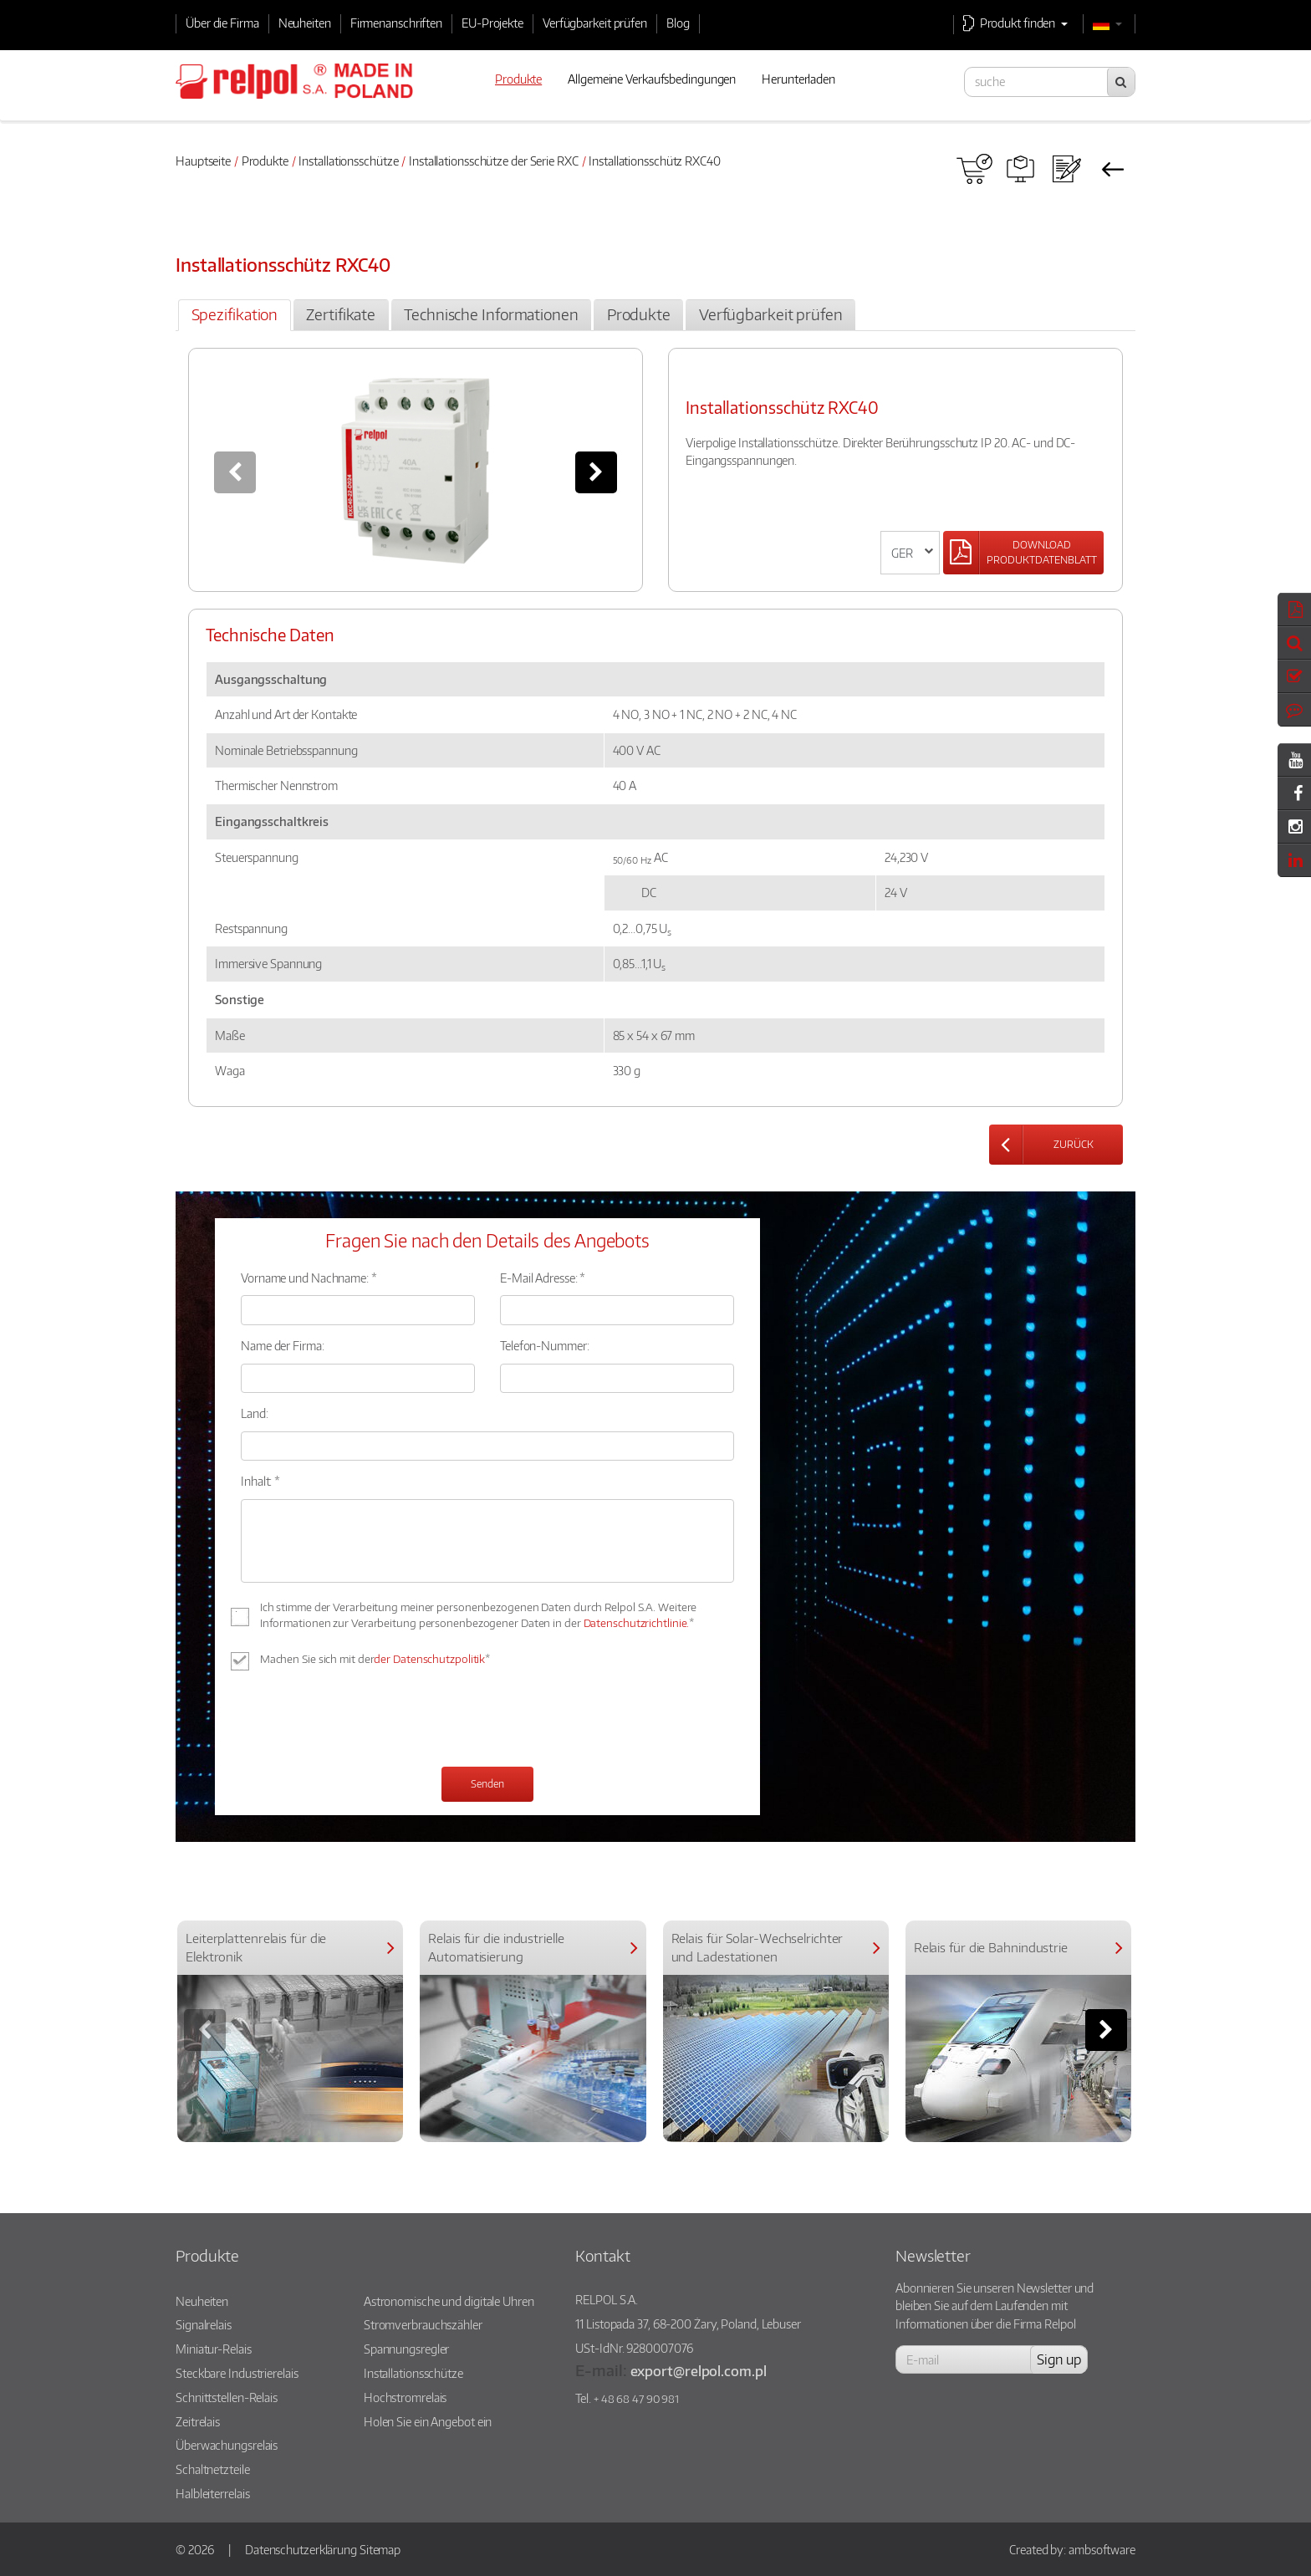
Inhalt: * (260, 1480)
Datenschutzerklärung (301, 2549)
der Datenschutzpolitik (429, 1658)
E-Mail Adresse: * (542, 1277)
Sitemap (380, 2549)
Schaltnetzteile (213, 2469)
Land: (254, 1413)
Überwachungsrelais (227, 2444)
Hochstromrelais (405, 2397)
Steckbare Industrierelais (237, 2372)
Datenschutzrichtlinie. (637, 1623)
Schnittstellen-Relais (227, 2397)
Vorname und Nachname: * (309, 1277)
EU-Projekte (492, 22)
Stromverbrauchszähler (423, 2324)
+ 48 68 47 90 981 (636, 2398)
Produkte (265, 160)
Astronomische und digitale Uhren (449, 2300)
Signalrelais (204, 2324)
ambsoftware (1102, 2549)
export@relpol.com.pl (698, 2371)
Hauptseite (203, 160)
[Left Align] (1023, 552)
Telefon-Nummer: (544, 1345)
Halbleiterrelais (212, 2493)
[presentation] (368, 1720)
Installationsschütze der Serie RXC (494, 160)
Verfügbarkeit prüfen (595, 22)
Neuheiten (304, 22)
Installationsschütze (348, 160)
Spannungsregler (407, 2348)
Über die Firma (222, 22)
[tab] (234, 315)
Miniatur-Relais (214, 2348)
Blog (678, 22)
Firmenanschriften (396, 22)
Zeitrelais (198, 2421)
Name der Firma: (282, 1345)
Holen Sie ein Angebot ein (428, 2421)
